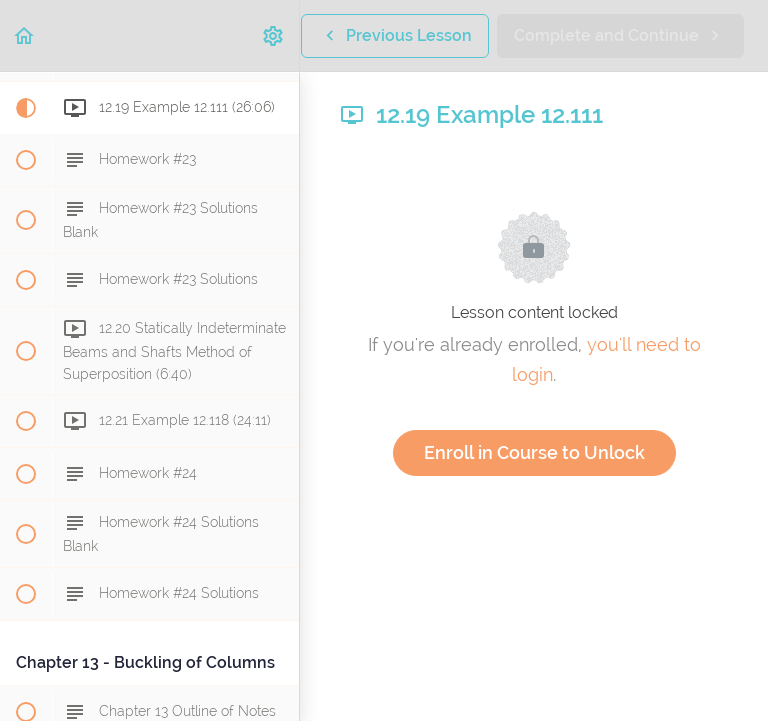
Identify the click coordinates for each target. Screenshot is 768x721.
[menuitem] (274, 35)
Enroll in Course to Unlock (534, 452)
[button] (25, 35)
